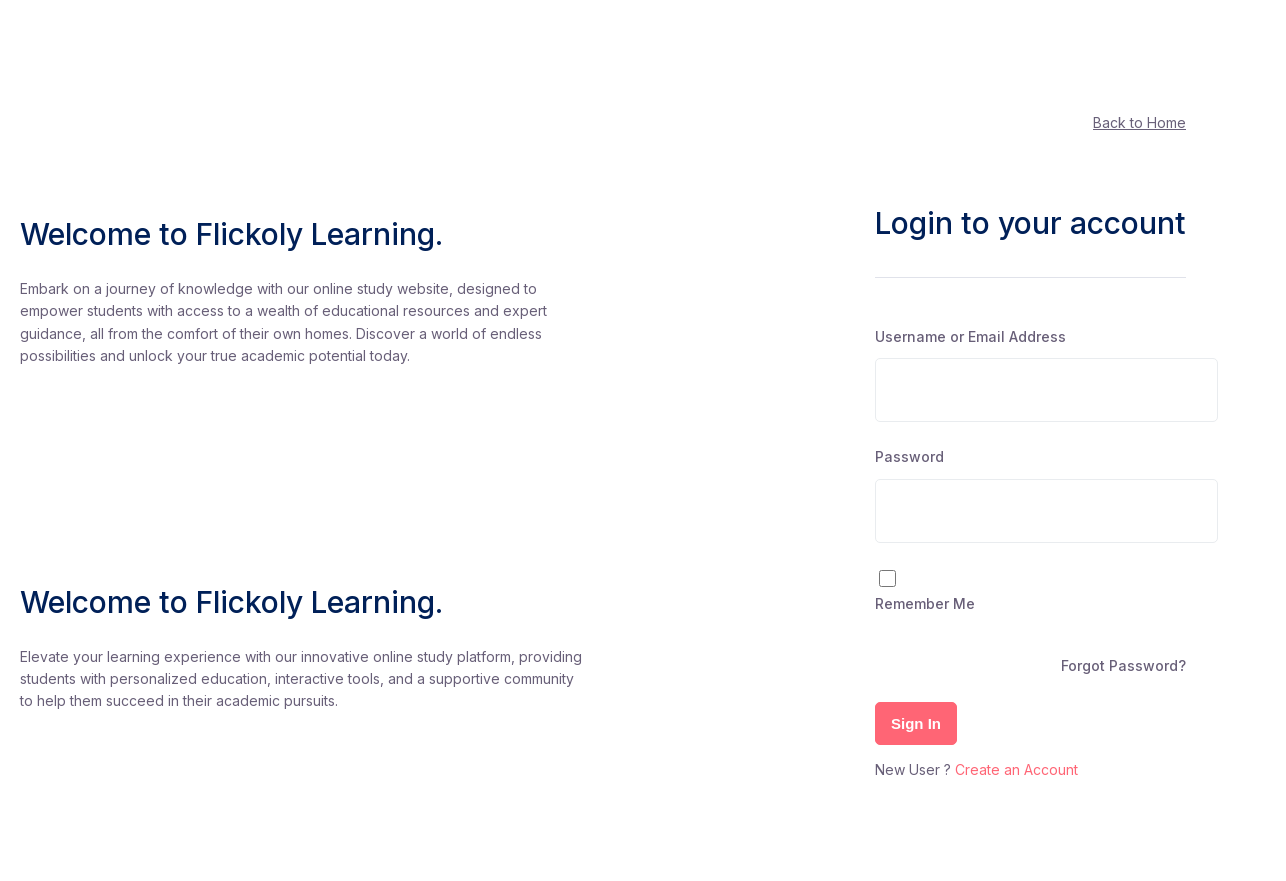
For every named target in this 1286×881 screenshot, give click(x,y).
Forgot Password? (1123, 665)
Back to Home (1139, 122)
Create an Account (1016, 769)
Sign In (916, 723)
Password (909, 456)
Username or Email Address (970, 336)
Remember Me (925, 603)
